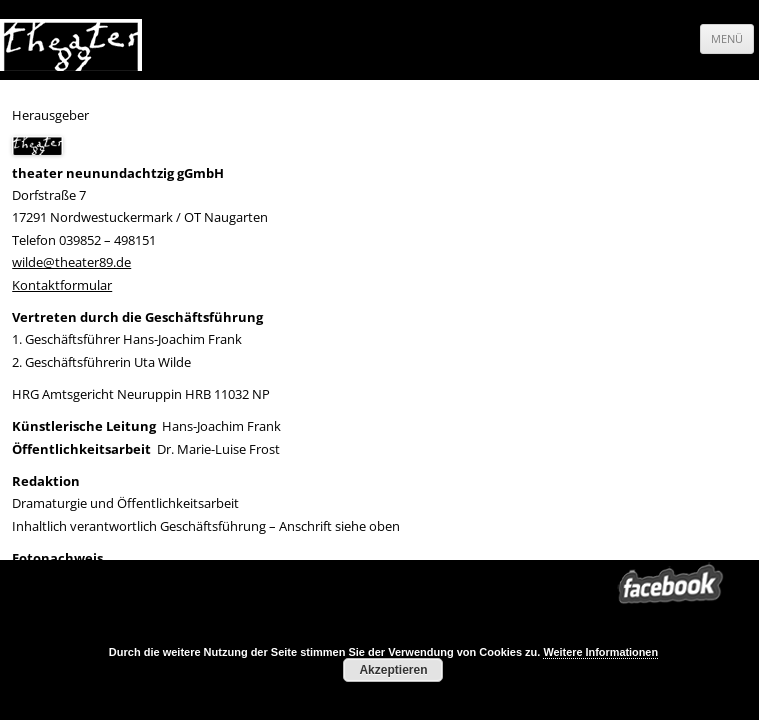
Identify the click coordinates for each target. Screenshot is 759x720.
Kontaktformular (62, 285)
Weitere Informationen (600, 652)
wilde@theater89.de (71, 262)
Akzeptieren (393, 670)
